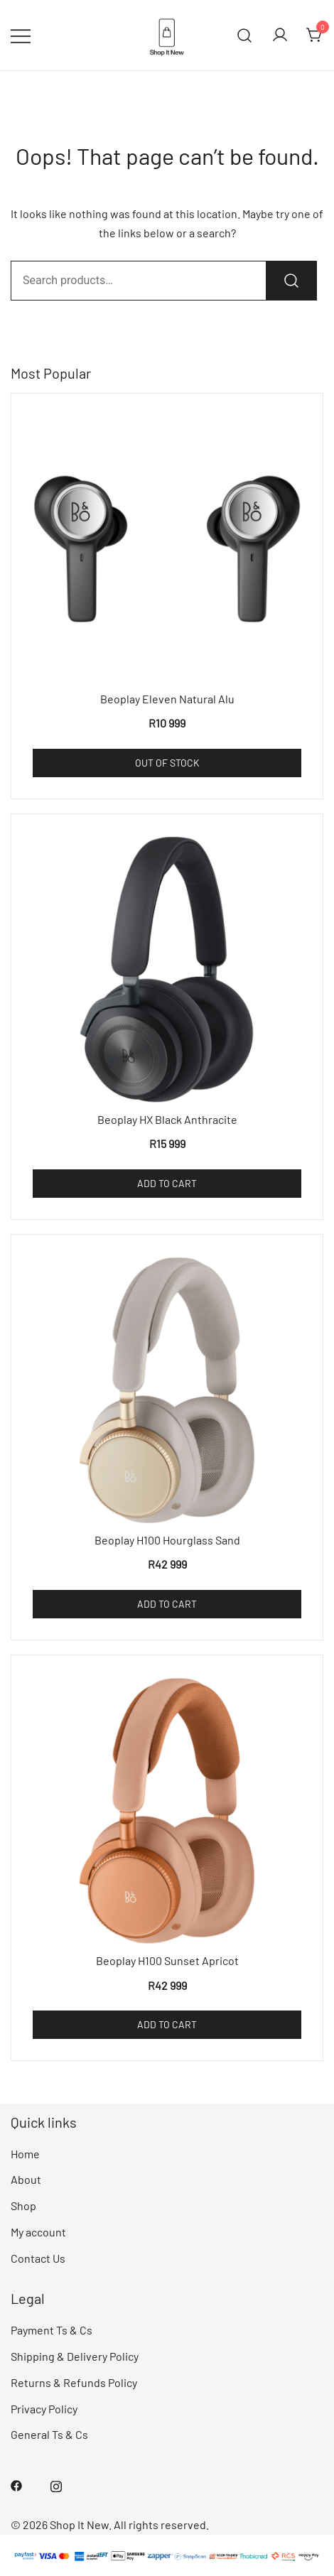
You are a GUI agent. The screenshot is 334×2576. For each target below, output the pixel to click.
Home (25, 2153)
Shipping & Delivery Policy (75, 2356)
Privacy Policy (44, 2408)
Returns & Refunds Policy (74, 2382)
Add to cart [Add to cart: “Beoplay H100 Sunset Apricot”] (167, 2024)
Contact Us (38, 2258)
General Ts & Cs (49, 2434)
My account (38, 2232)
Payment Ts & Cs (51, 2330)
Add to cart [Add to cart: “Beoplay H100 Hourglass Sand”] (167, 1604)
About (26, 2179)
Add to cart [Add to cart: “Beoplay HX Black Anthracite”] (167, 1183)
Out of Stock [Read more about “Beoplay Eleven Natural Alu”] (167, 763)
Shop (23, 2205)
